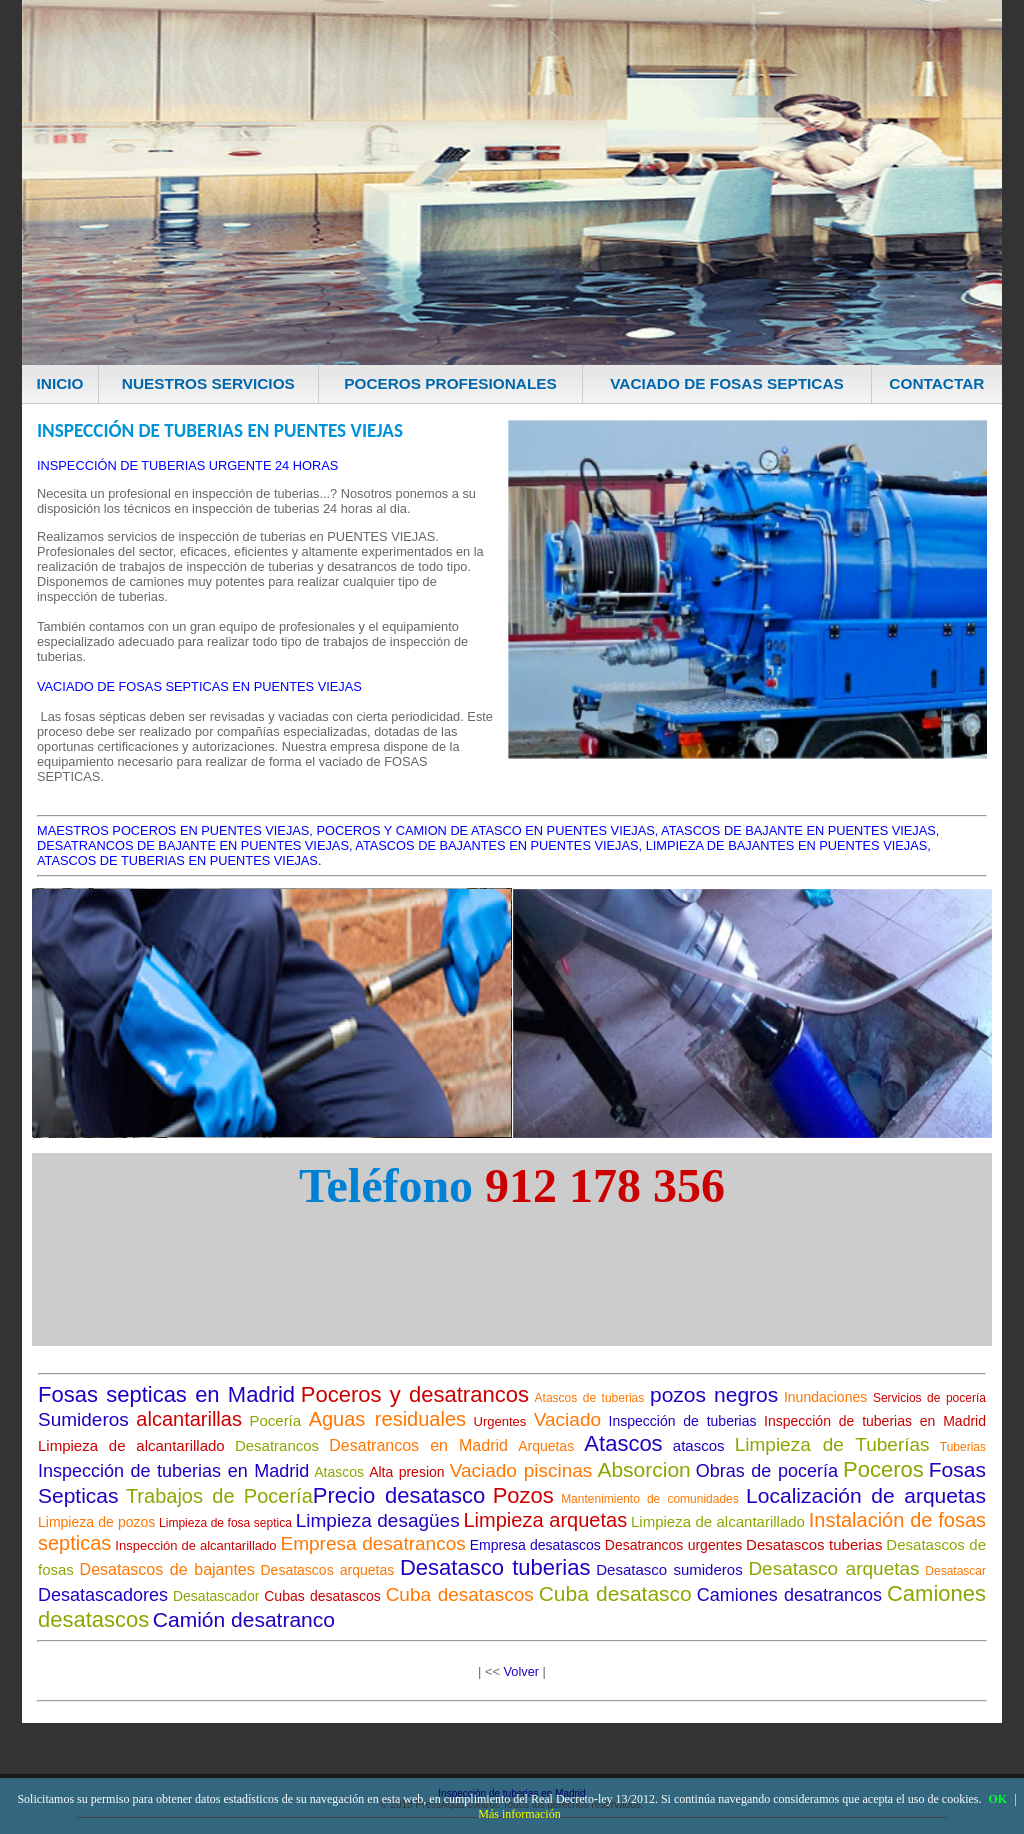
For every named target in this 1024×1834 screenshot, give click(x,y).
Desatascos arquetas (328, 1570)
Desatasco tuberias (495, 1567)
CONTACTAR (936, 383)
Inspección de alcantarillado (195, 1545)
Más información (519, 1814)
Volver (521, 1671)
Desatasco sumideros (669, 1569)
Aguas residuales (387, 1419)
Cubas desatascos (322, 1596)
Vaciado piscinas (521, 1470)
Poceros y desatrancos (415, 1394)
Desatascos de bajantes (167, 1569)
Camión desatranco (244, 1619)
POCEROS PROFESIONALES (450, 383)
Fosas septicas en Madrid (166, 1394)
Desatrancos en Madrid (418, 1445)
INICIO (60, 383)
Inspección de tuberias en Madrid (875, 1421)
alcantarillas (189, 1419)
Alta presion (406, 1472)
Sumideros (83, 1419)
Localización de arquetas (866, 1495)
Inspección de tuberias (683, 1421)
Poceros (883, 1469)
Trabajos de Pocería (219, 1496)
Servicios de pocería (929, 1398)
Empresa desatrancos (373, 1543)
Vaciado (567, 1419)
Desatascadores (103, 1595)
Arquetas (546, 1446)
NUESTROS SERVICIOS (208, 383)
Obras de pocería (767, 1471)
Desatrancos (277, 1445)
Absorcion (643, 1469)
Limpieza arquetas (545, 1520)
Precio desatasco (399, 1495)
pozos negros (714, 1394)
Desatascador (216, 1596)
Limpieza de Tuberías (832, 1444)
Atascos (623, 1443)
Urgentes (500, 1421)
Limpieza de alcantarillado (131, 1445)
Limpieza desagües (378, 1520)
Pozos (523, 1495)
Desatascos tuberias (814, 1544)
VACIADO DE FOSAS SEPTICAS (727, 383)
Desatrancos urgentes (673, 1545)
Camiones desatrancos (789, 1595)
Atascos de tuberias (590, 1398)
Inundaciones (825, 1397)
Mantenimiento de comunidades (650, 1499)
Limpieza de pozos (96, 1522)
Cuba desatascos (460, 1594)
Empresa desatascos (535, 1545)
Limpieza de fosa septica (225, 1523)
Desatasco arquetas (833, 1568)
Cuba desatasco (615, 1593)
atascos (699, 1445)
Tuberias (963, 1447)
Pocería (275, 1420)
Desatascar (955, 1571)
